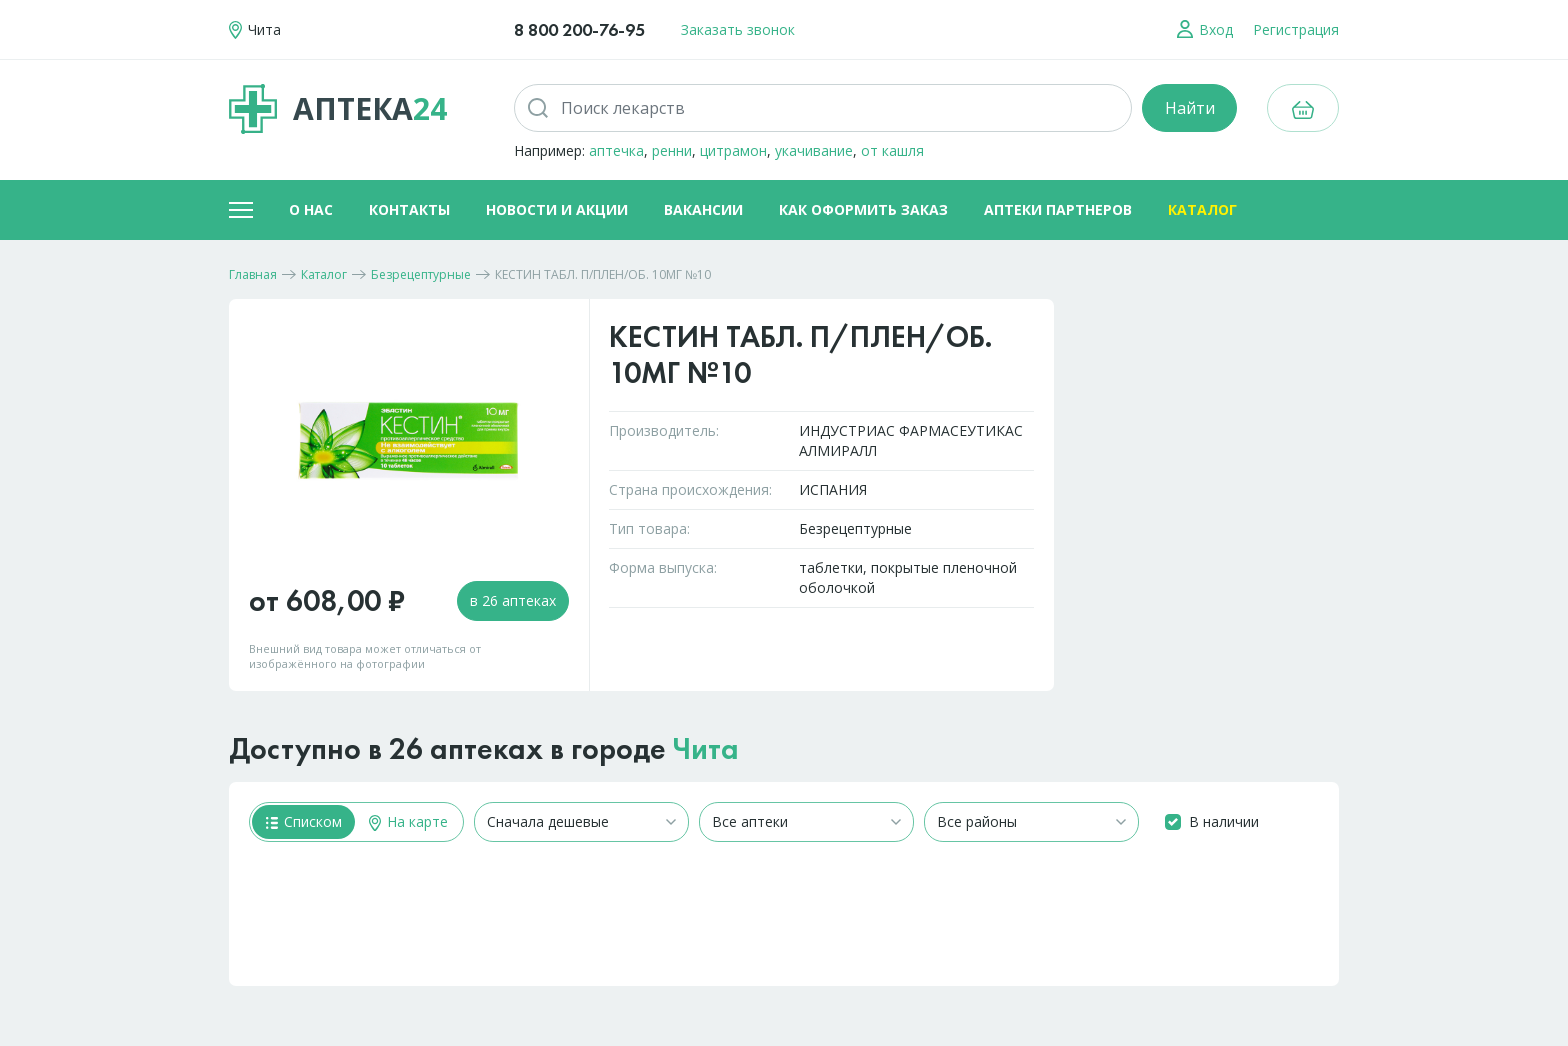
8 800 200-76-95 (579, 29)
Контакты (409, 209)
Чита (706, 749)
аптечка (616, 150)
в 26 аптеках (513, 600)
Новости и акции (557, 209)
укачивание (814, 150)
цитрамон (733, 150)
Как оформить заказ (863, 209)
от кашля (892, 150)
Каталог (1202, 209)
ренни (672, 150)
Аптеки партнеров (1058, 209)
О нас (311, 209)
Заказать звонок (738, 29)
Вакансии (703, 209)
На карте (408, 821)
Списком (304, 821)
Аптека (338, 109)
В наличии (1224, 821)
